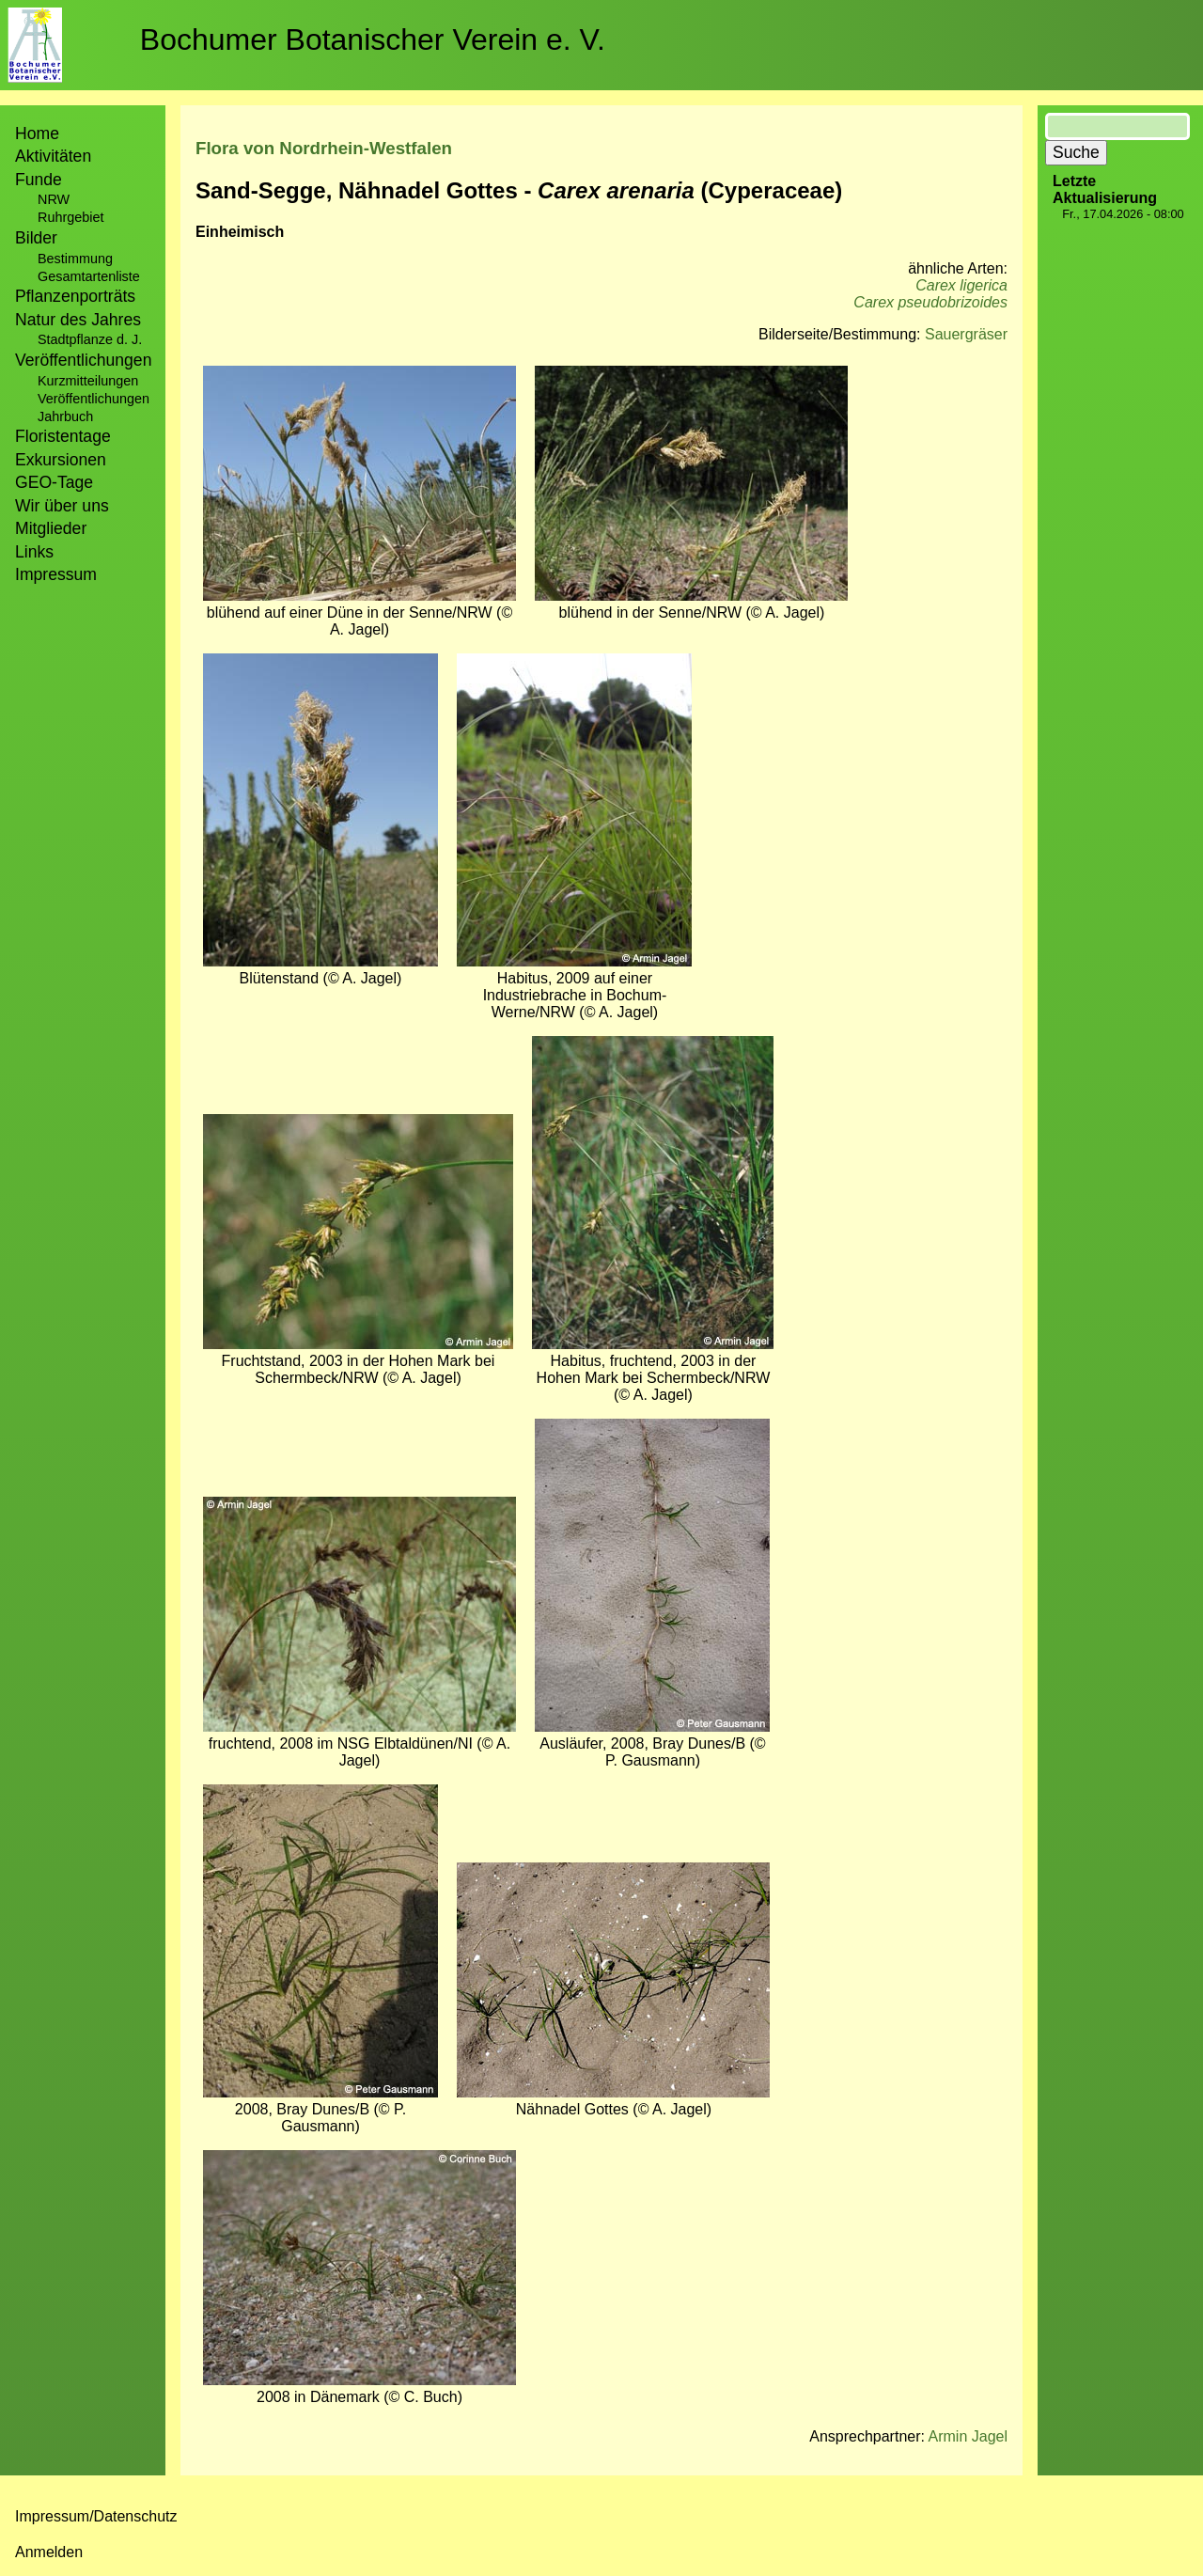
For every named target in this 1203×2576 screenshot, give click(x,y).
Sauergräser (966, 334)
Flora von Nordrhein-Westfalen (323, 148)
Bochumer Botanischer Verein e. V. (372, 39)
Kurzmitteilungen (88, 380)
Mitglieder (50, 528)
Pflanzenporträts (75, 296)
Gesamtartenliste (89, 276)
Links (34, 551)
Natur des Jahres (78, 319)
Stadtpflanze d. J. (90, 339)
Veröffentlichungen (93, 398)
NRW (54, 199)
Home (37, 133)
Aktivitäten (53, 156)
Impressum (56, 574)
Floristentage (63, 436)
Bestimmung (75, 258)
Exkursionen (60, 459)
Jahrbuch (65, 416)
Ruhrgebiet (70, 217)
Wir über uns (62, 505)
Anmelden (49, 2552)
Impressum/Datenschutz (96, 2516)
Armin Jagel (968, 2436)
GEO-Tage (54, 482)
